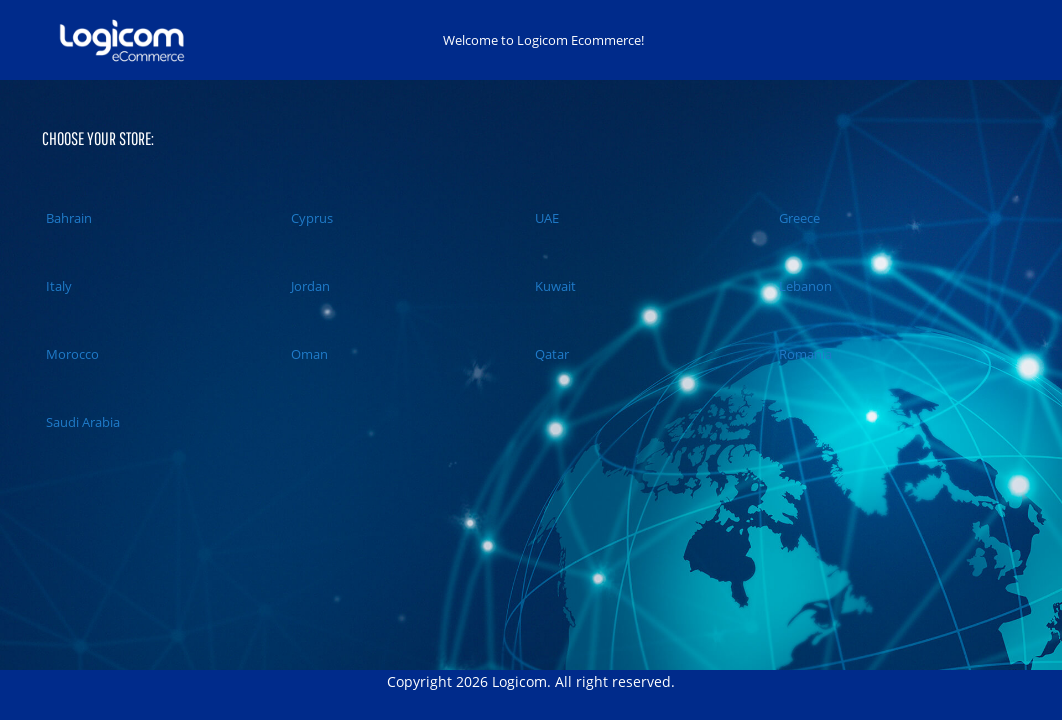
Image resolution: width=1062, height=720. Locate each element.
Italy (57, 286)
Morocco (70, 354)
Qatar (550, 354)
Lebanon (803, 286)
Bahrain (67, 218)
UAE (545, 218)
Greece (797, 218)
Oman (307, 354)
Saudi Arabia (81, 422)
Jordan (308, 286)
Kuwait (553, 286)
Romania (803, 354)
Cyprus (310, 218)
